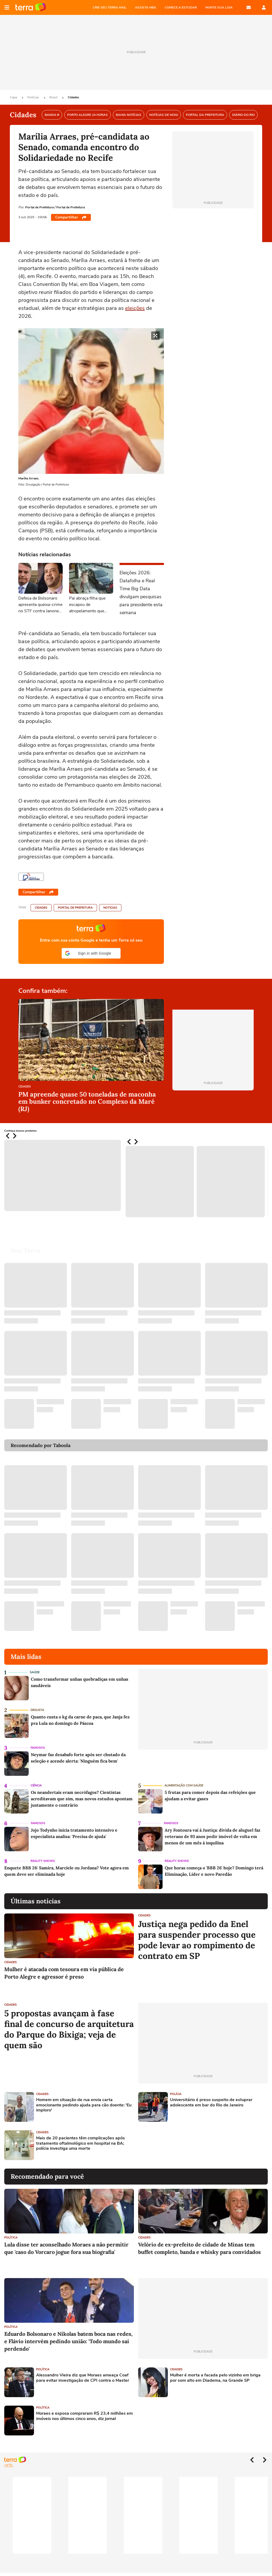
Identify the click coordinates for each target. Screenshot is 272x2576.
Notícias (33, 97)
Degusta (37, 1710)
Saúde (35, 1672)
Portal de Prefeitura (75, 908)
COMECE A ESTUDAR (181, 7)
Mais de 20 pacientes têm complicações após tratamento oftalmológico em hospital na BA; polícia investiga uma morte (80, 2143)
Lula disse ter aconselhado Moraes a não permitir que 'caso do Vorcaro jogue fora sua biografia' (66, 2248)
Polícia (175, 2094)
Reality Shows (43, 1861)
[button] (91, 953)
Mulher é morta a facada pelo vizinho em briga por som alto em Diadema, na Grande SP (215, 2378)
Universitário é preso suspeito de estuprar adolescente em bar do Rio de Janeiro (211, 2102)
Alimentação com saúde (183, 1785)
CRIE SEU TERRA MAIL (109, 7)
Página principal (30, 7)
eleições (135, 308)
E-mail (248, 7)
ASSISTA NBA (145, 7)
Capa (14, 97)
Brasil (53, 97)
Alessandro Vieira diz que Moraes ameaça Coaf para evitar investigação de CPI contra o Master (82, 2378)
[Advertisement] (178, 2145)
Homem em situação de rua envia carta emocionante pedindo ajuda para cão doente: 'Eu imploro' (83, 2105)
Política (11, 2238)
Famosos (38, 1748)
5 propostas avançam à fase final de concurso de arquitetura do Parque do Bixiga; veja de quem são (69, 2029)
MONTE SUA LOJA (219, 7)
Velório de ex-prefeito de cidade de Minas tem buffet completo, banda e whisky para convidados (199, 2248)
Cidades (73, 97)
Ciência (36, 1785)
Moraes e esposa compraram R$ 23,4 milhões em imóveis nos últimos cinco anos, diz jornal (84, 2416)
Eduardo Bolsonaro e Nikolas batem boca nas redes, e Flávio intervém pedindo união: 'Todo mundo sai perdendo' (68, 2341)
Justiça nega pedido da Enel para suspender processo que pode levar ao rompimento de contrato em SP (197, 1940)
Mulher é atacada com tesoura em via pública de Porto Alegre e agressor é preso (64, 1973)
